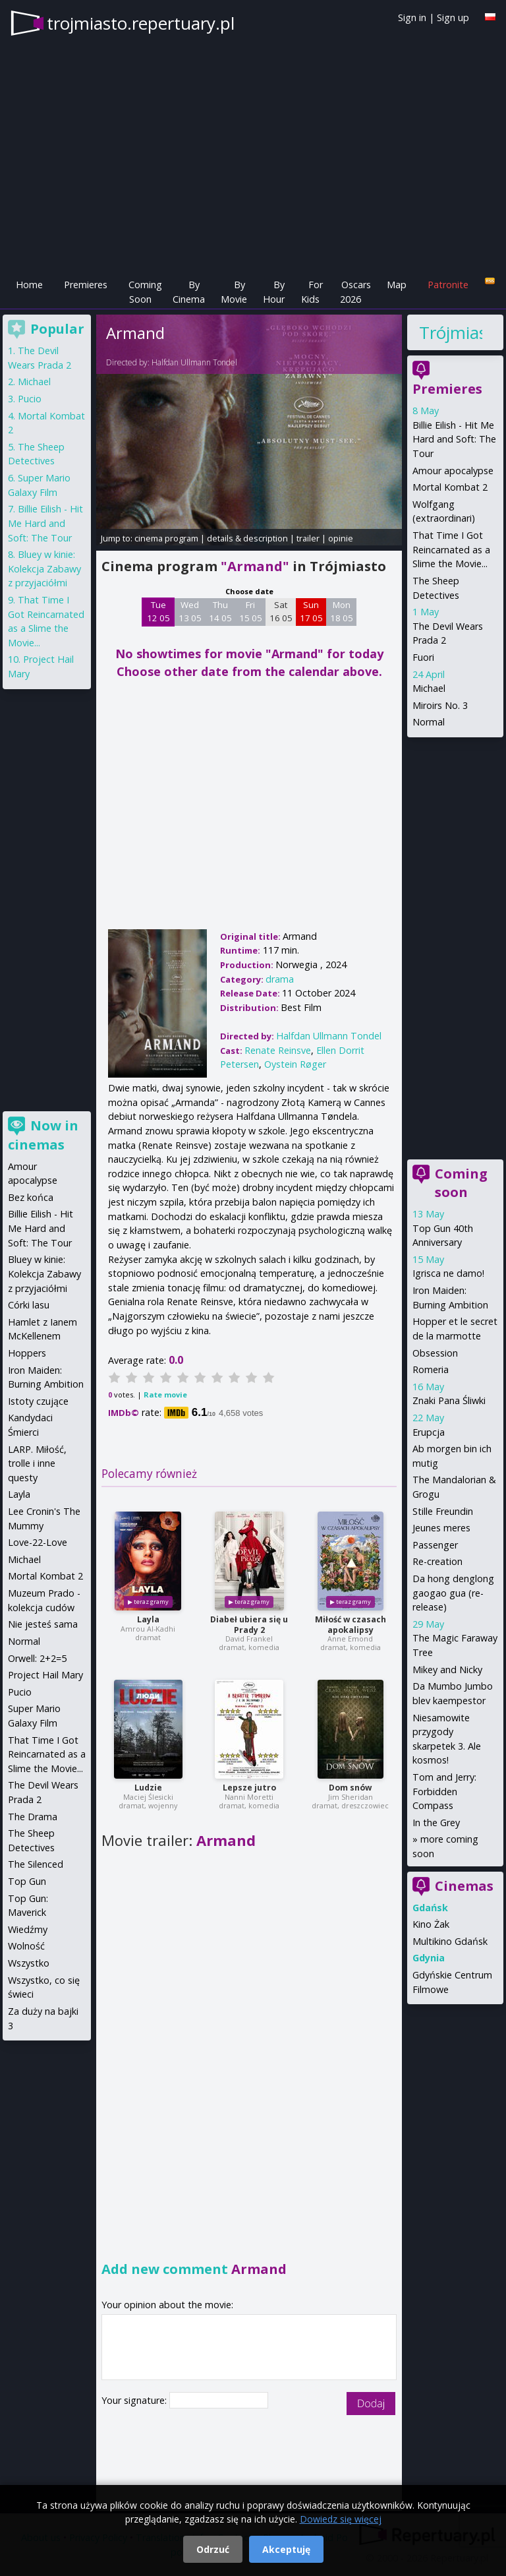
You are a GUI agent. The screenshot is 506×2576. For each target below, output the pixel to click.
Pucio (30, 398)
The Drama (32, 1816)
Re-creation (437, 1561)
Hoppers (27, 1353)
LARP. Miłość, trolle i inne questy (37, 1463)
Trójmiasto (450, 332)
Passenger (435, 1545)
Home (29, 284)
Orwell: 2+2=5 (37, 1658)
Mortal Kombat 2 (450, 487)
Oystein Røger (295, 1064)
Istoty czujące (38, 1401)
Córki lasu (28, 1305)
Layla (148, 1619)
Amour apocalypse (452, 470)
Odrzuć (212, 2549)
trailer (308, 538)
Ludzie (148, 1787)
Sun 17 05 (311, 611)
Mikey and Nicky (447, 1669)
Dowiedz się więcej (340, 2519)
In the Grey (436, 1822)
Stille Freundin (442, 1511)
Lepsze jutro (249, 1787)
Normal (428, 722)
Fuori (423, 657)
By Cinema (189, 291)
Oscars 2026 (355, 291)
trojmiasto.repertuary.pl (141, 23)
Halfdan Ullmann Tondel (194, 362)
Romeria (430, 1369)
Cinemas (464, 1886)
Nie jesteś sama (43, 1624)
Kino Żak (430, 1924)
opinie (340, 538)
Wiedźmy (27, 1929)
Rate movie (165, 1394)
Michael (428, 688)
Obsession (435, 1353)
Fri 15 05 (250, 611)
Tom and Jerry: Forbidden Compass (444, 1791)
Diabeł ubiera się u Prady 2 (249, 1625)
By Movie (234, 291)
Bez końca (30, 1197)
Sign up (453, 17)
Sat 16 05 (281, 611)
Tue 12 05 (158, 611)
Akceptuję (286, 2549)
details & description (247, 538)
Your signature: (135, 2400)
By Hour (274, 291)
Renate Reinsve (277, 1050)
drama (280, 979)
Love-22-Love (37, 1542)
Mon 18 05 (341, 611)
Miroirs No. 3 (440, 705)
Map (397, 284)
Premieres (85, 284)
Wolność (26, 1946)
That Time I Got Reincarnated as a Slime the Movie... (451, 549)
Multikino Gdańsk (450, 1941)
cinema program (166, 538)
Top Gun (27, 1881)
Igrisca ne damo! (448, 1273)
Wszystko (28, 1963)
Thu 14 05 (220, 611)
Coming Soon (145, 291)
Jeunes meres (441, 1527)
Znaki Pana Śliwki (449, 1400)
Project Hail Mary (45, 1675)
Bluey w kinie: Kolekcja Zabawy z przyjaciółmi (44, 568)
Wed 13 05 (190, 611)
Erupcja (428, 1432)
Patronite (448, 284)
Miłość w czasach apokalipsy (350, 1625)
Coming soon (461, 1183)
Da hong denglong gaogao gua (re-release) (453, 1592)
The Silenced (35, 1864)
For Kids (312, 291)
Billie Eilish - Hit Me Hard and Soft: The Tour (454, 439)
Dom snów (350, 1787)
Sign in (412, 17)
